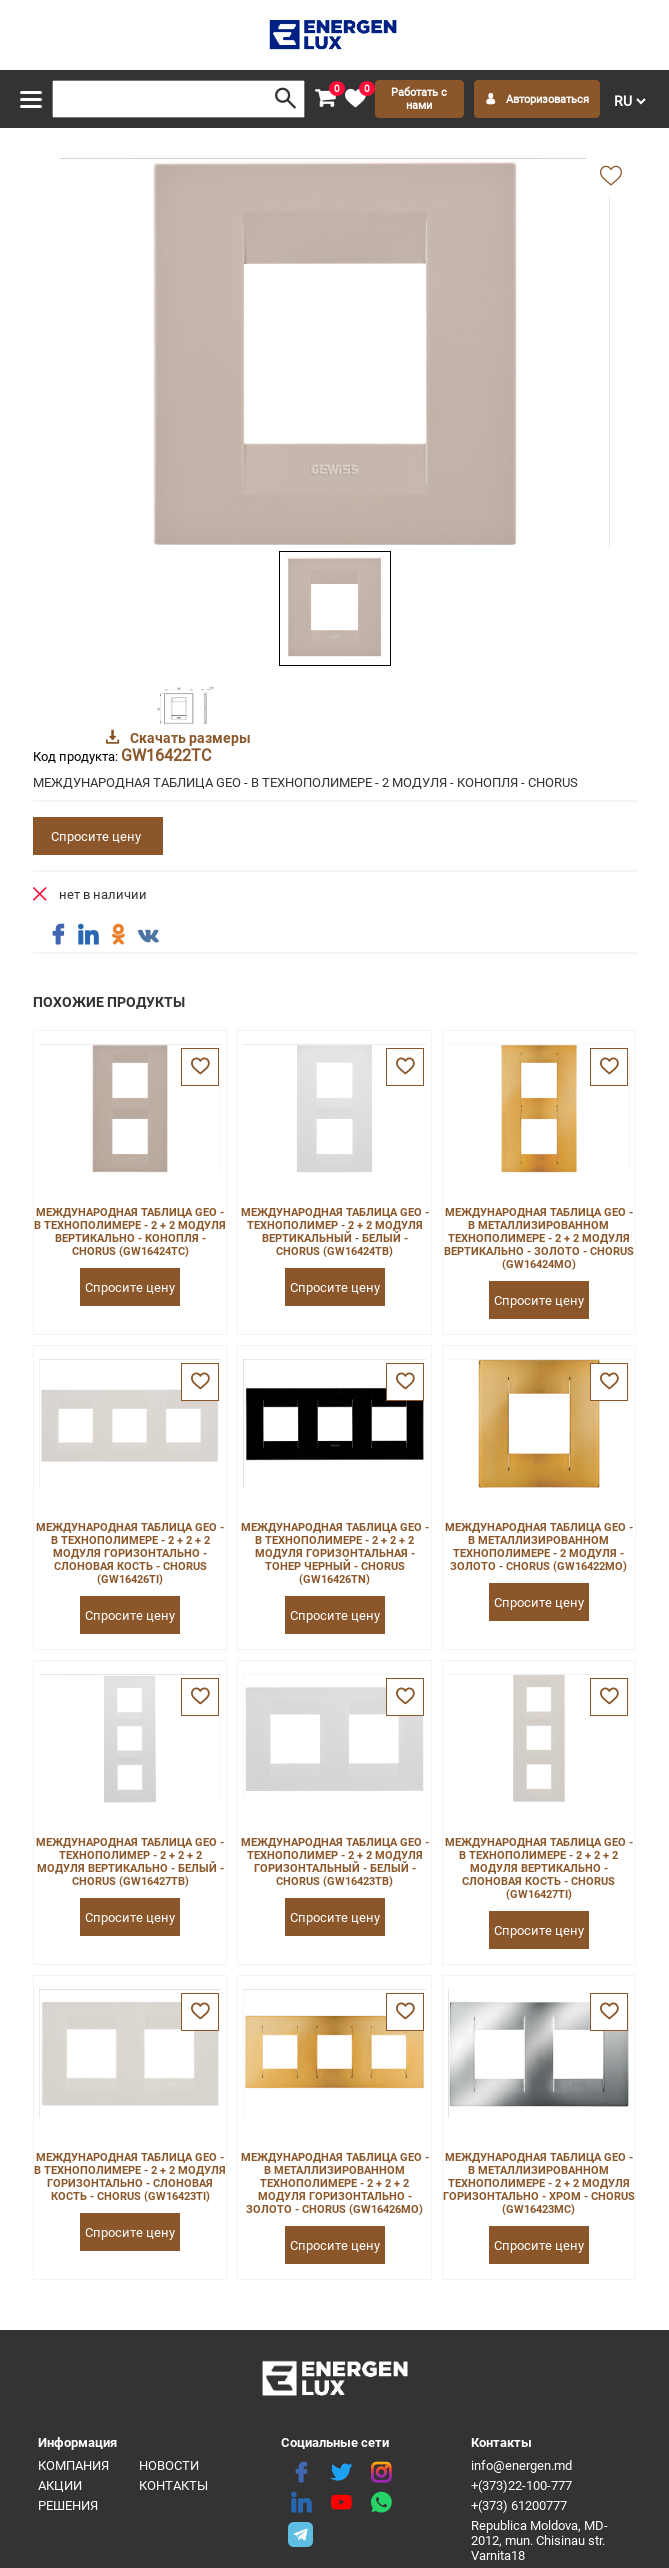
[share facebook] (58, 935)
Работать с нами (419, 99)
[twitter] (341, 2473)
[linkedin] (301, 2503)
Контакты (173, 2485)
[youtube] (341, 2503)
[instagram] (381, 2473)
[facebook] (301, 2473)
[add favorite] (611, 177)
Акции (60, 2485)
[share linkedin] (88, 935)
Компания (73, 2465)
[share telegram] (301, 2533)
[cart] (325, 99)
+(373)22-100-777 (521, 2485)
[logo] (334, 35)
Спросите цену (96, 836)
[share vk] (148, 937)
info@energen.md (521, 2465)
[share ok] (118, 935)
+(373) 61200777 (519, 2505)
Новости (169, 2465)
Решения (68, 2505)
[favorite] (355, 99)
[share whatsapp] (381, 2503)
